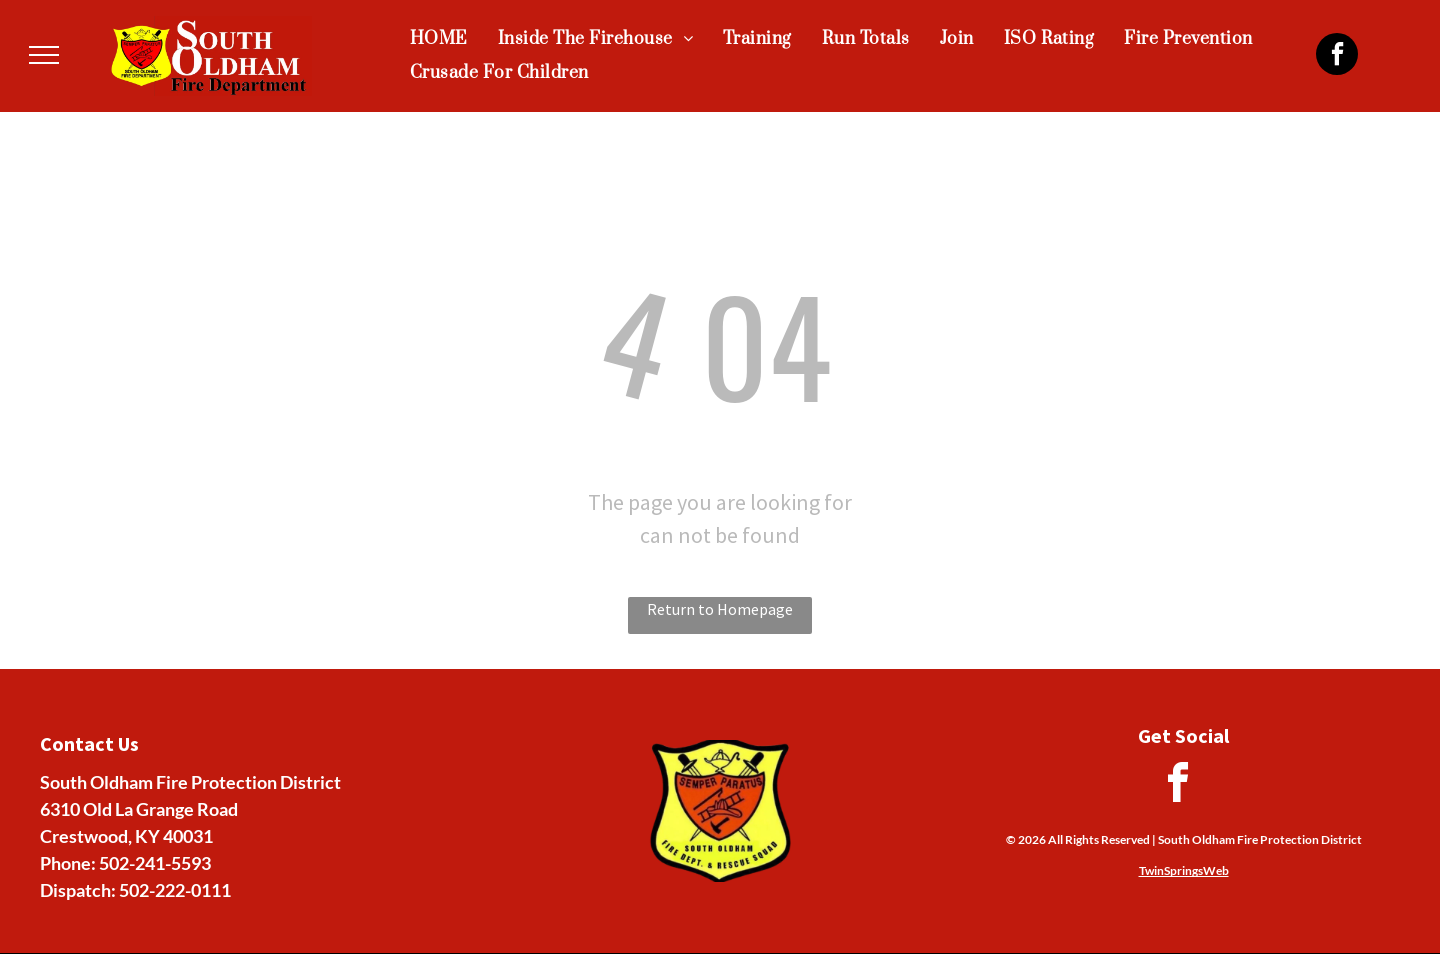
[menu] (44, 55)
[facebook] (1337, 56)
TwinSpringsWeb (1184, 870)
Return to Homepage (720, 609)
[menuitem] (439, 39)
